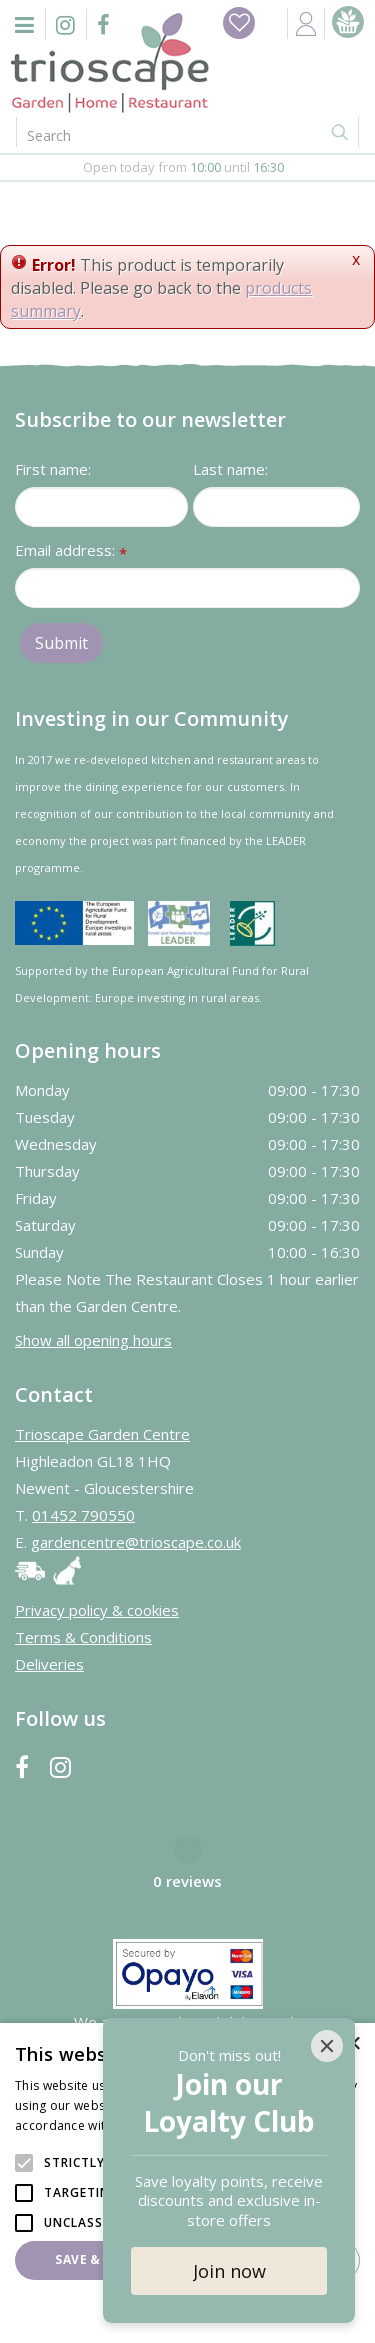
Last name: (230, 469)
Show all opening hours (93, 1340)
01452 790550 (83, 1515)
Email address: (71, 551)
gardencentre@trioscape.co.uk (136, 1542)
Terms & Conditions (83, 1637)
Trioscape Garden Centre (102, 1434)
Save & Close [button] (100, 2259)
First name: (53, 469)
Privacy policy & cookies (97, 1610)
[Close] (327, 2046)
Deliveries (49, 1664)
